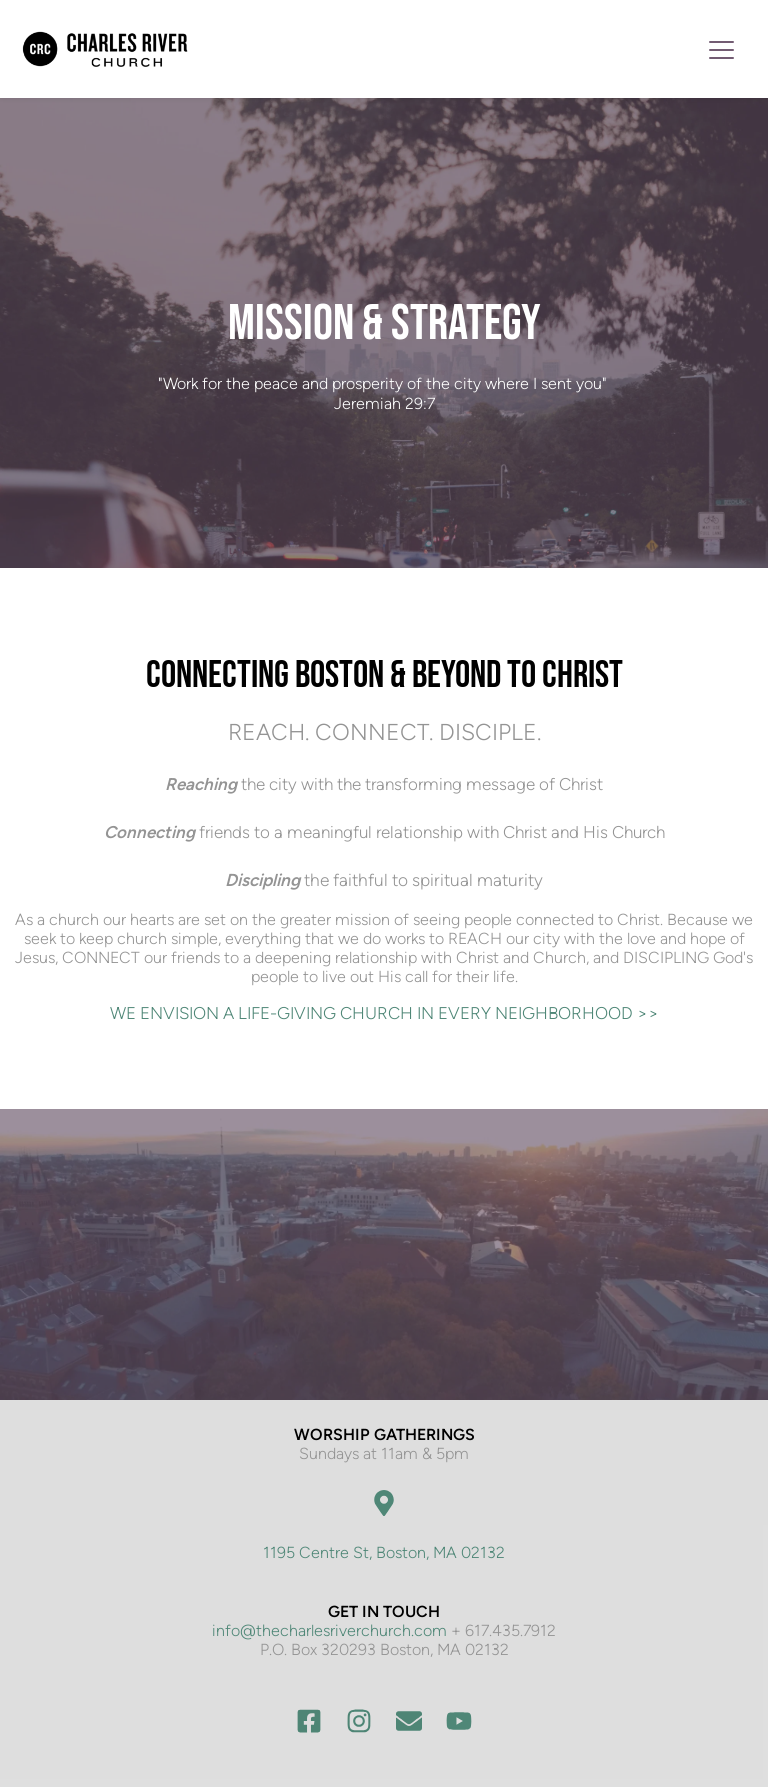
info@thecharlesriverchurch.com (329, 1630)
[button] (721, 49)
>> (648, 1013)
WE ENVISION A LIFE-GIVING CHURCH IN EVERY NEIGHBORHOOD (373, 1013)
